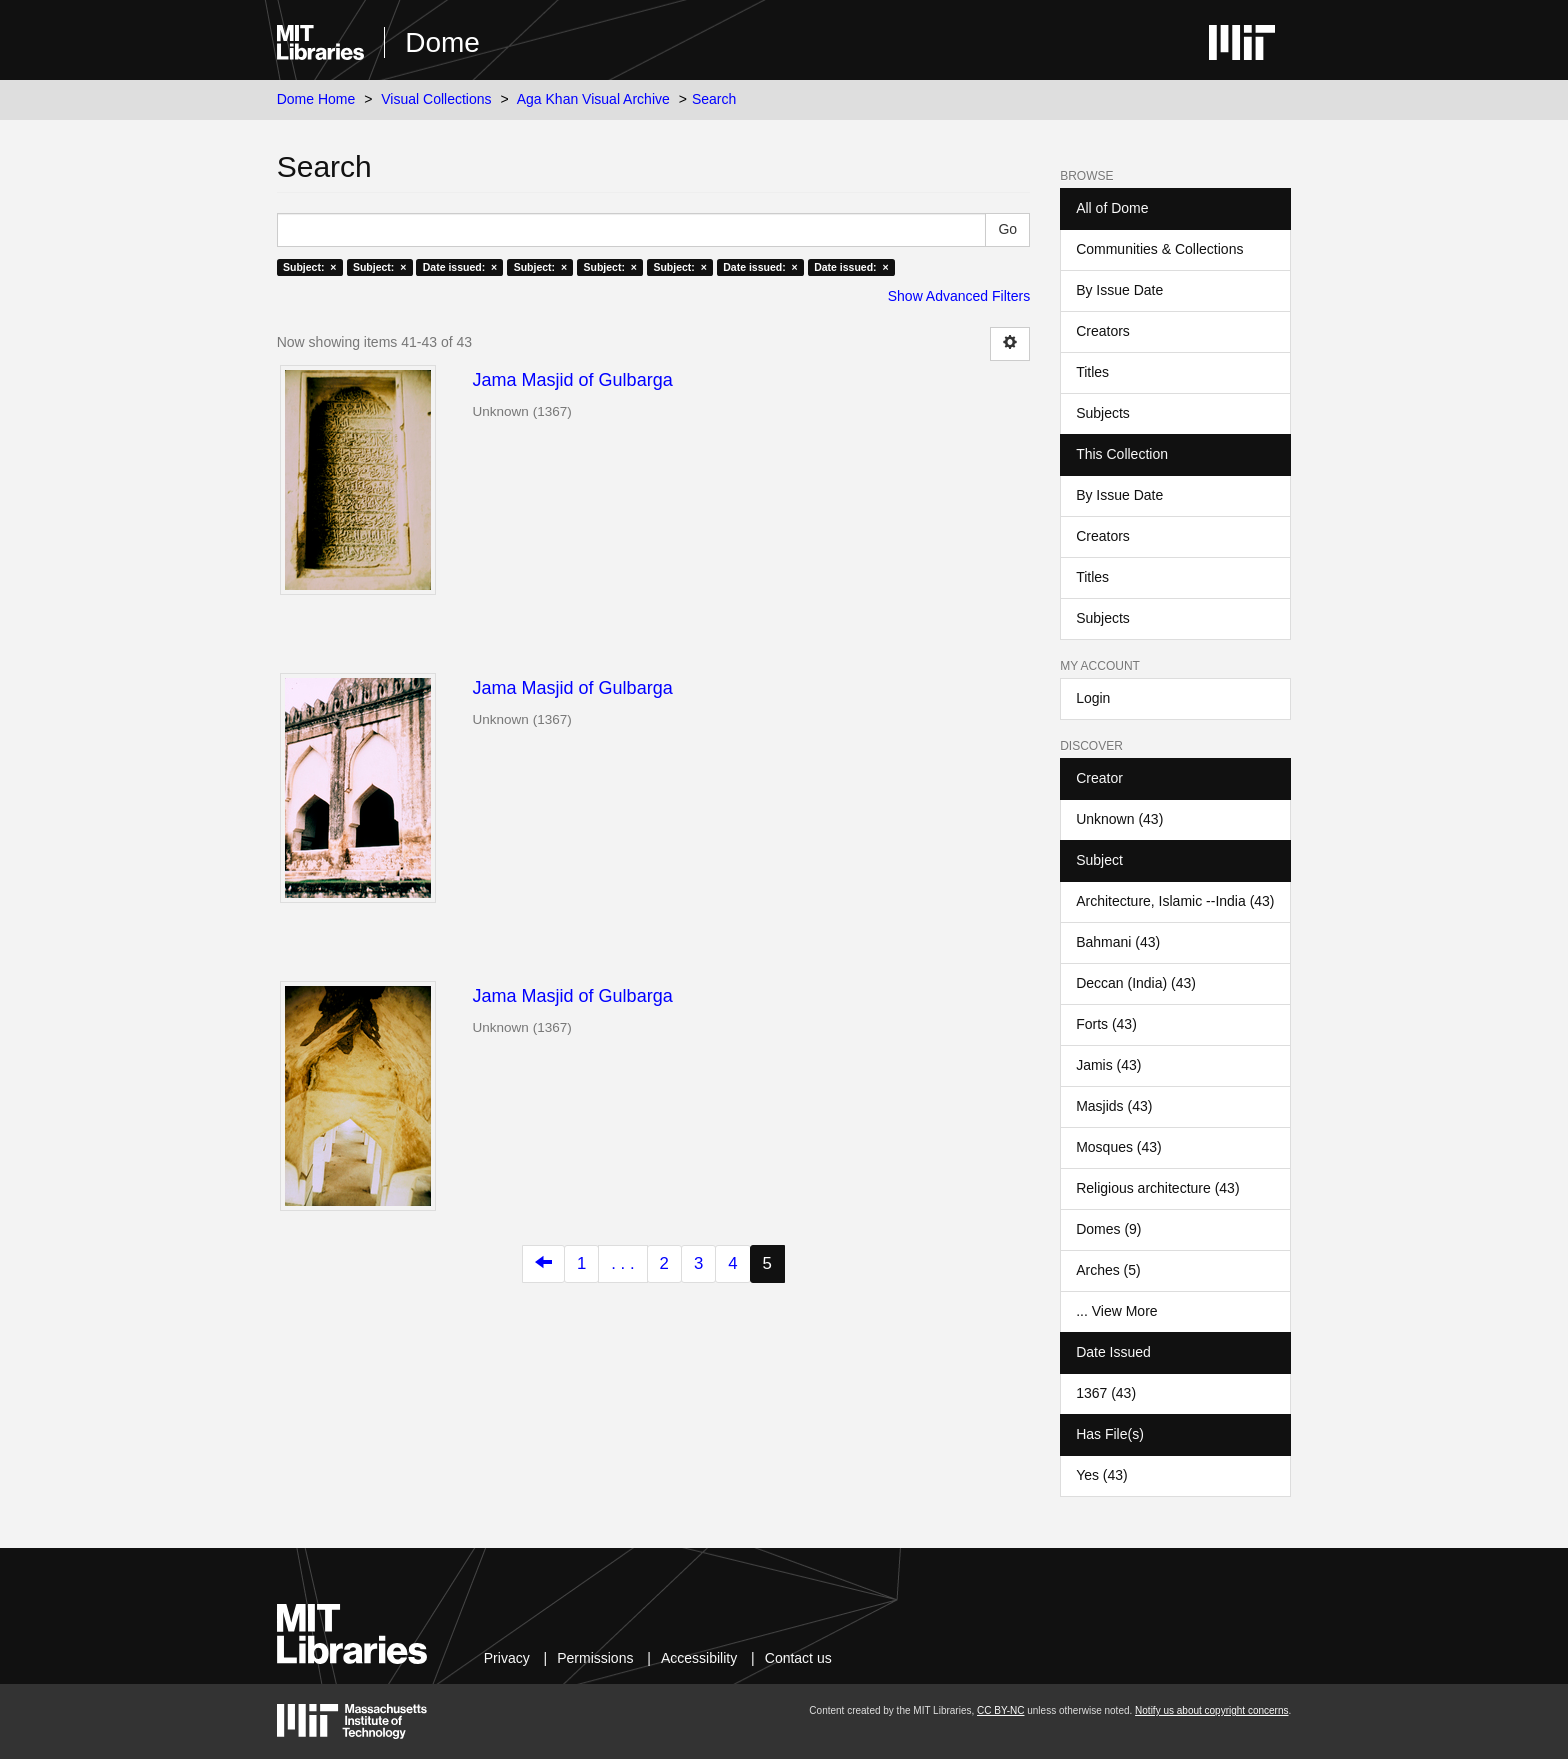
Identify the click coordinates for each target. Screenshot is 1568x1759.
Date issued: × (460, 267)
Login (1093, 698)
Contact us (798, 1658)
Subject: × (309, 267)
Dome (442, 42)
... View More (1116, 1311)
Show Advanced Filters (959, 296)
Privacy (507, 1658)
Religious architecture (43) (1157, 1188)
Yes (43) (1102, 1475)
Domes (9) (1108, 1229)
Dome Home (316, 99)
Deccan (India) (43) (1136, 983)
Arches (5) (1108, 1270)
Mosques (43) (1119, 1147)
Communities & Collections (1159, 249)
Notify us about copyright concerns (1211, 1710)
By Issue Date (1119, 290)
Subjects (1103, 413)
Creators (1103, 331)
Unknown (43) (1119, 819)
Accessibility (699, 1658)
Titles (1092, 372)
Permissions (595, 1658)
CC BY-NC (1000, 1710)
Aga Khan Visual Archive (593, 99)
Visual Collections (436, 99)
